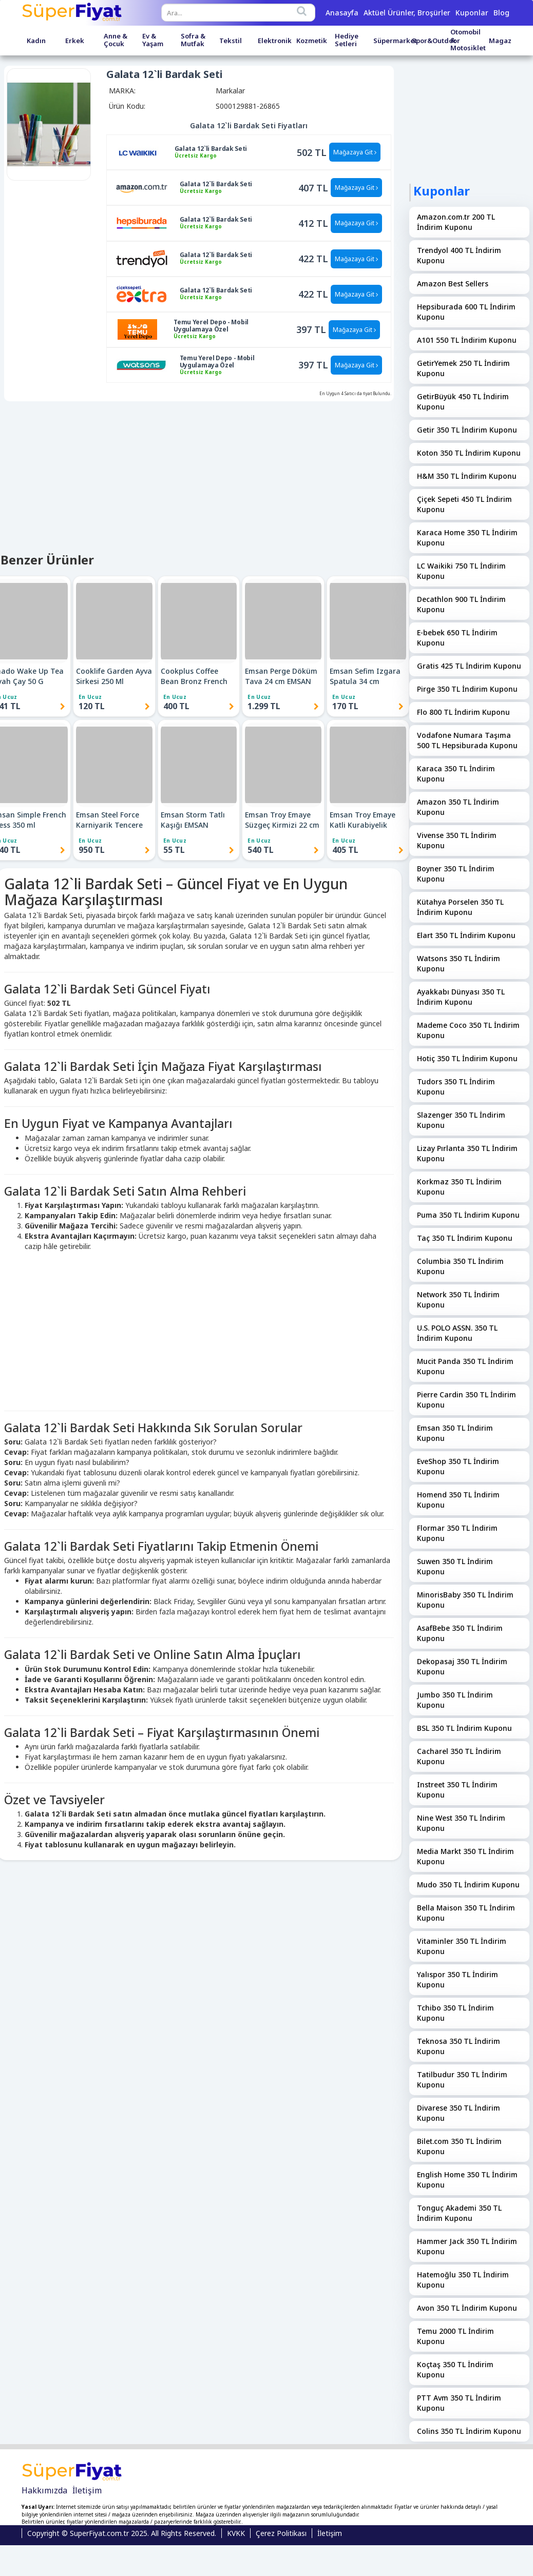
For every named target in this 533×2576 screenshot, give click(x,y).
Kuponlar (471, 12)
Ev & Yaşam (152, 40)
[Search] (302, 11)
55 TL (174, 849)
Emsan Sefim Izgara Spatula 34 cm (365, 676)
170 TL (345, 706)
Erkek (74, 41)
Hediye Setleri (346, 40)
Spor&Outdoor (436, 41)
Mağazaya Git (354, 152)
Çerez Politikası (281, 2533)
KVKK (236, 2533)
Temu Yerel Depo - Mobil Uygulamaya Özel (211, 326)
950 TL (92, 849)
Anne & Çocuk (115, 40)
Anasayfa (342, 12)
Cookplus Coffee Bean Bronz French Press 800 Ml (194, 676)
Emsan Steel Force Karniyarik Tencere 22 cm (109, 820)
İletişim (87, 2490)
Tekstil (230, 41)
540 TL (261, 849)
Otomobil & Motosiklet (468, 40)
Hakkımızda (44, 2490)
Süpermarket (395, 41)
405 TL (345, 849)
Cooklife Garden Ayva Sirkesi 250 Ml (114, 676)
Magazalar (507, 41)
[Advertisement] (197, 1328)
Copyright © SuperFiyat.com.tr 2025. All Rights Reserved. (121, 2533)
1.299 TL (264, 706)
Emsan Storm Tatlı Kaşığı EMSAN (193, 820)
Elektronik (275, 41)
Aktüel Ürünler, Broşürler (407, 12)
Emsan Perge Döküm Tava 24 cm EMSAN (281, 676)
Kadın (36, 41)
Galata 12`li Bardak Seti (211, 148)
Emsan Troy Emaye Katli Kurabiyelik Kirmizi (362, 820)
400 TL (176, 706)
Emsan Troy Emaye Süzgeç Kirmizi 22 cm (282, 820)
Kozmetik (311, 41)
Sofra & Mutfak (193, 40)
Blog (501, 12)
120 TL (92, 706)
